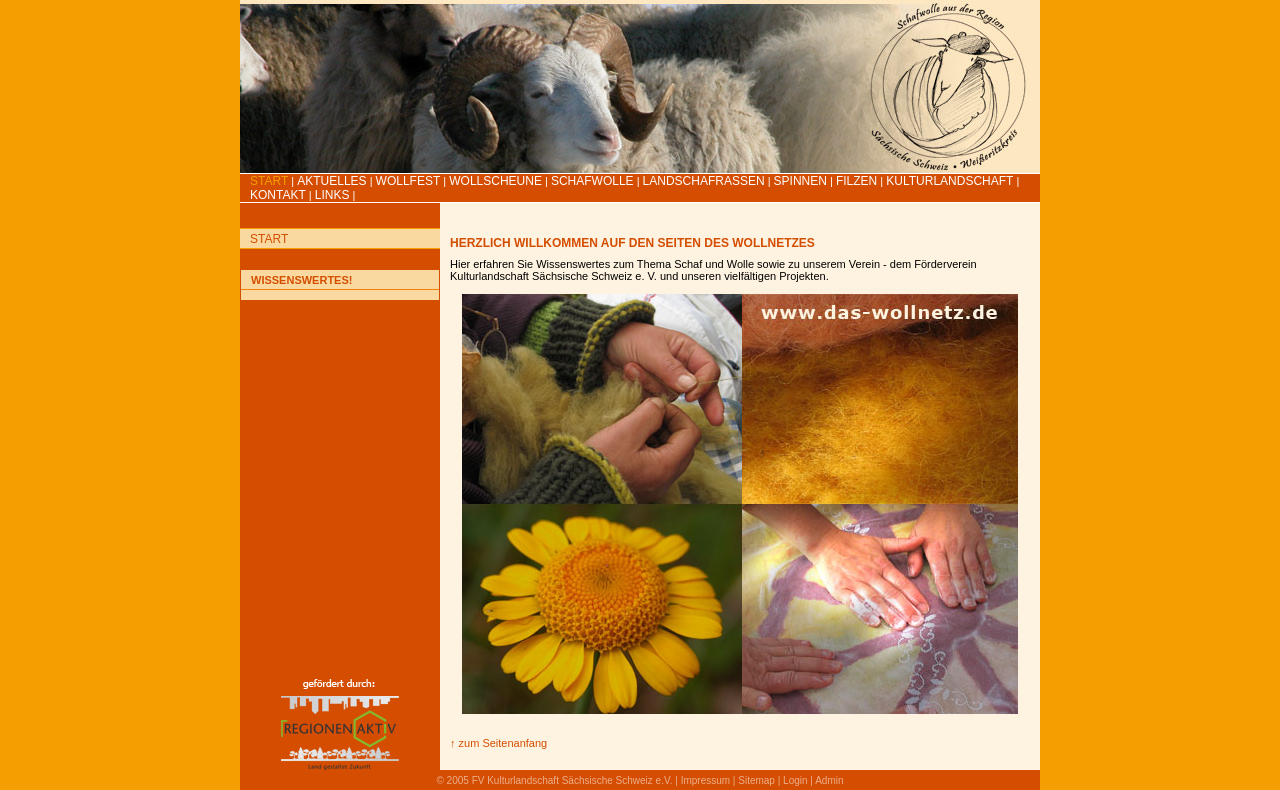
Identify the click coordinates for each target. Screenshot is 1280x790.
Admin (829, 780)
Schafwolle (592, 181)
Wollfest (408, 181)
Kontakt (278, 195)
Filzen (856, 181)
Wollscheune (495, 181)
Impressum (705, 780)
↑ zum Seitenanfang (498, 743)
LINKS (332, 195)
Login (795, 780)
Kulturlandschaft (949, 181)
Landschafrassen (704, 181)
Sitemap (756, 780)
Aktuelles (331, 181)
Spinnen (800, 181)
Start (269, 181)
